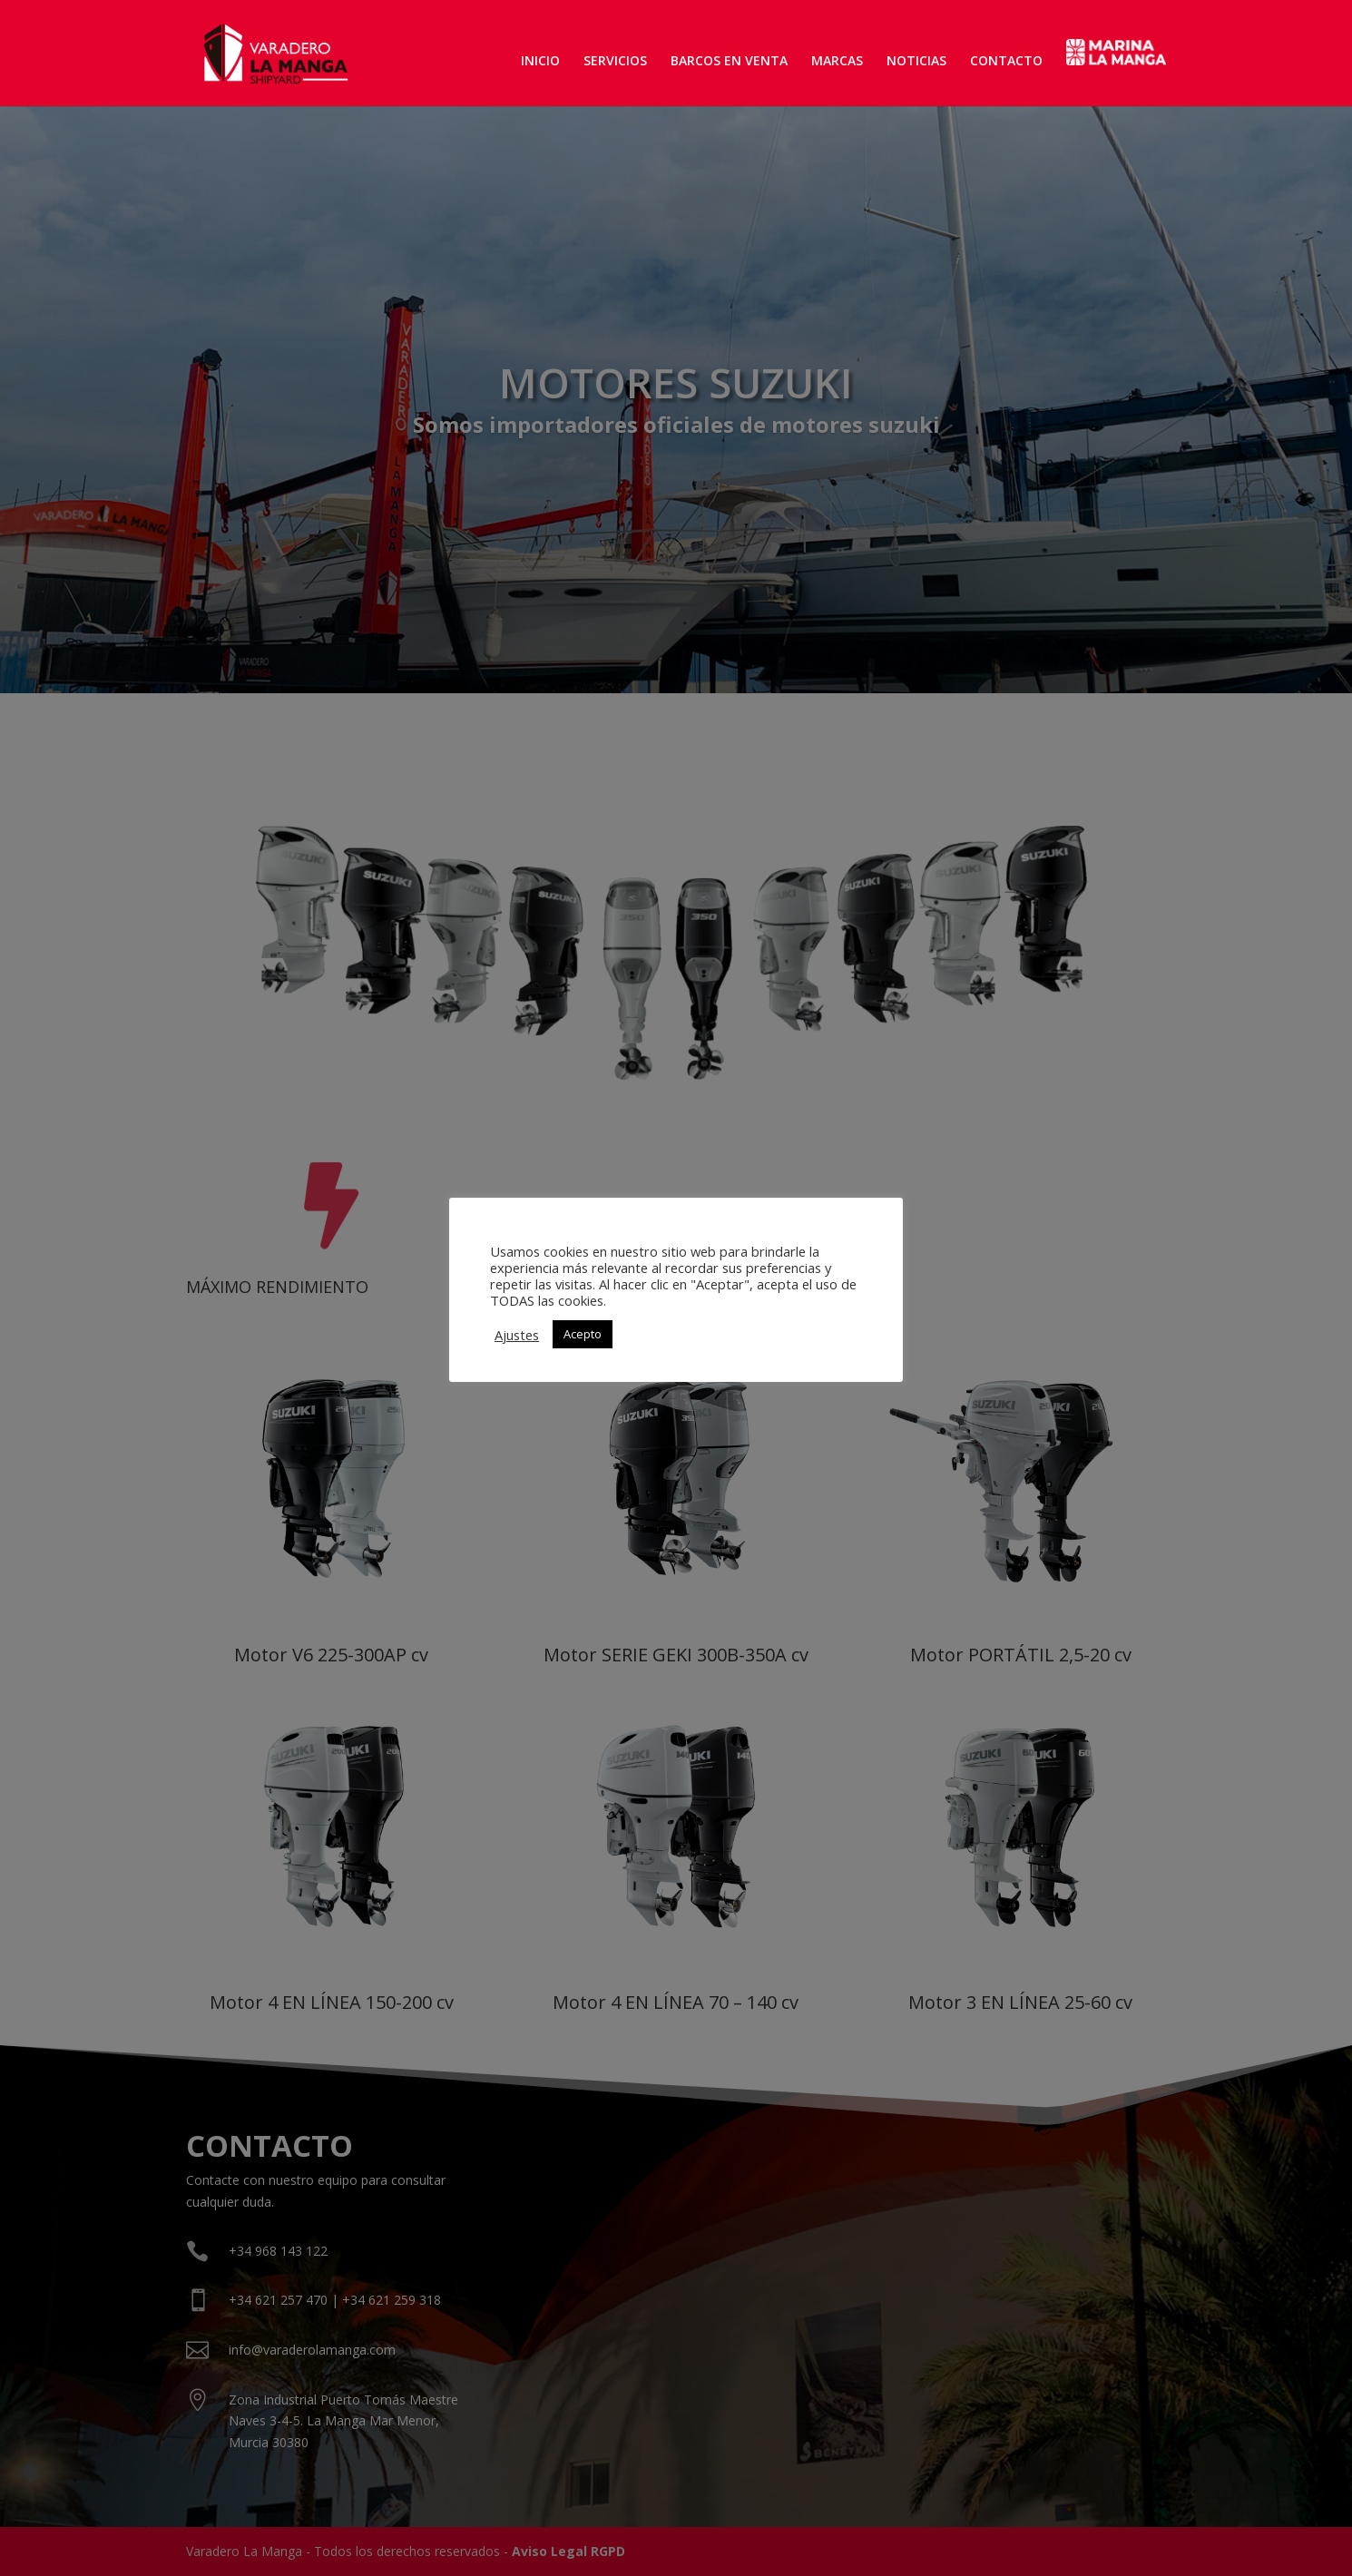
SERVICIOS (615, 61)
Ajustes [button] (517, 1335)
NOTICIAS (916, 61)
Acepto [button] (582, 1334)
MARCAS (837, 61)
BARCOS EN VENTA (729, 61)
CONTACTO (1006, 61)
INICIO (540, 61)
